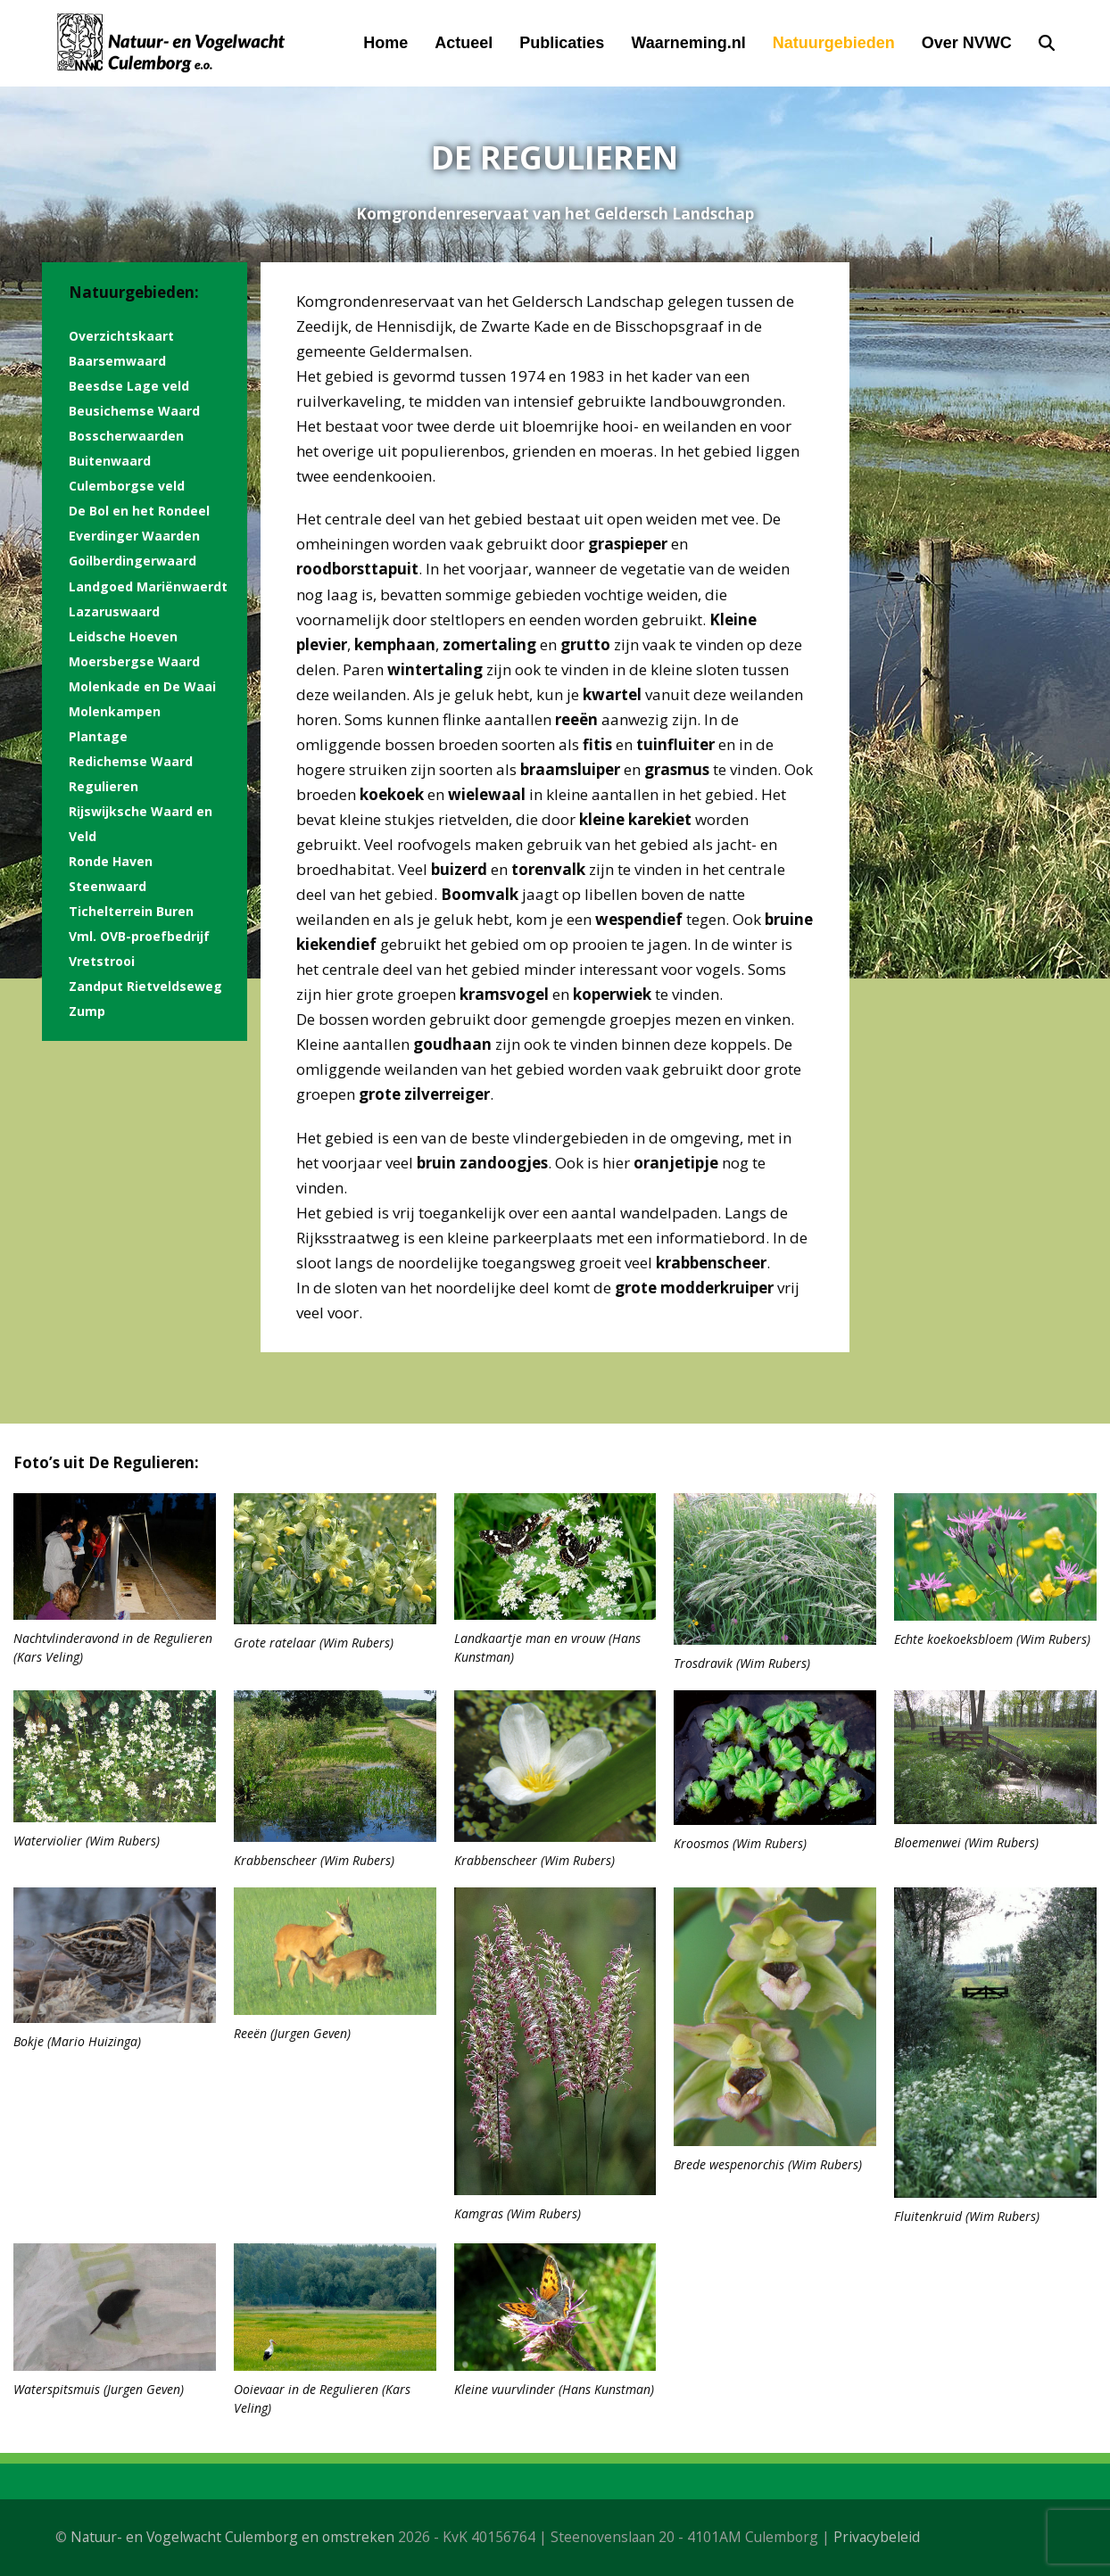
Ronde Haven (111, 861)
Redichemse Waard (131, 761)
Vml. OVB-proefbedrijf (139, 936)
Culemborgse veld (127, 485)
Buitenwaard (110, 460)
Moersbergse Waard (134, 661)
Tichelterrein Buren (131, 911)
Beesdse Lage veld (129, 385)
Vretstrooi (102, 961)
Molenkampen (115, 711)
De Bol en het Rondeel (139, 510)
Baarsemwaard (117, 360)
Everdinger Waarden (134, 535)
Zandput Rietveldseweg (145, 986)
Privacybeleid (876, 2537)
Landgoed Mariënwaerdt (148, 586)
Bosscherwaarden (126, 435)
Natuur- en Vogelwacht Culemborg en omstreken (232, 2537)
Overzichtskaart (121, 335)
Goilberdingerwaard (132, 560)
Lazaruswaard (114, 611)
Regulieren (103, 786)
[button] (1046, 43)
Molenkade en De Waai (142, 686)
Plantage (98, 736)
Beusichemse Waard (134, 410)
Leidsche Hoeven (123, 636)
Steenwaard (107, 886)
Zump (87, 1011)
